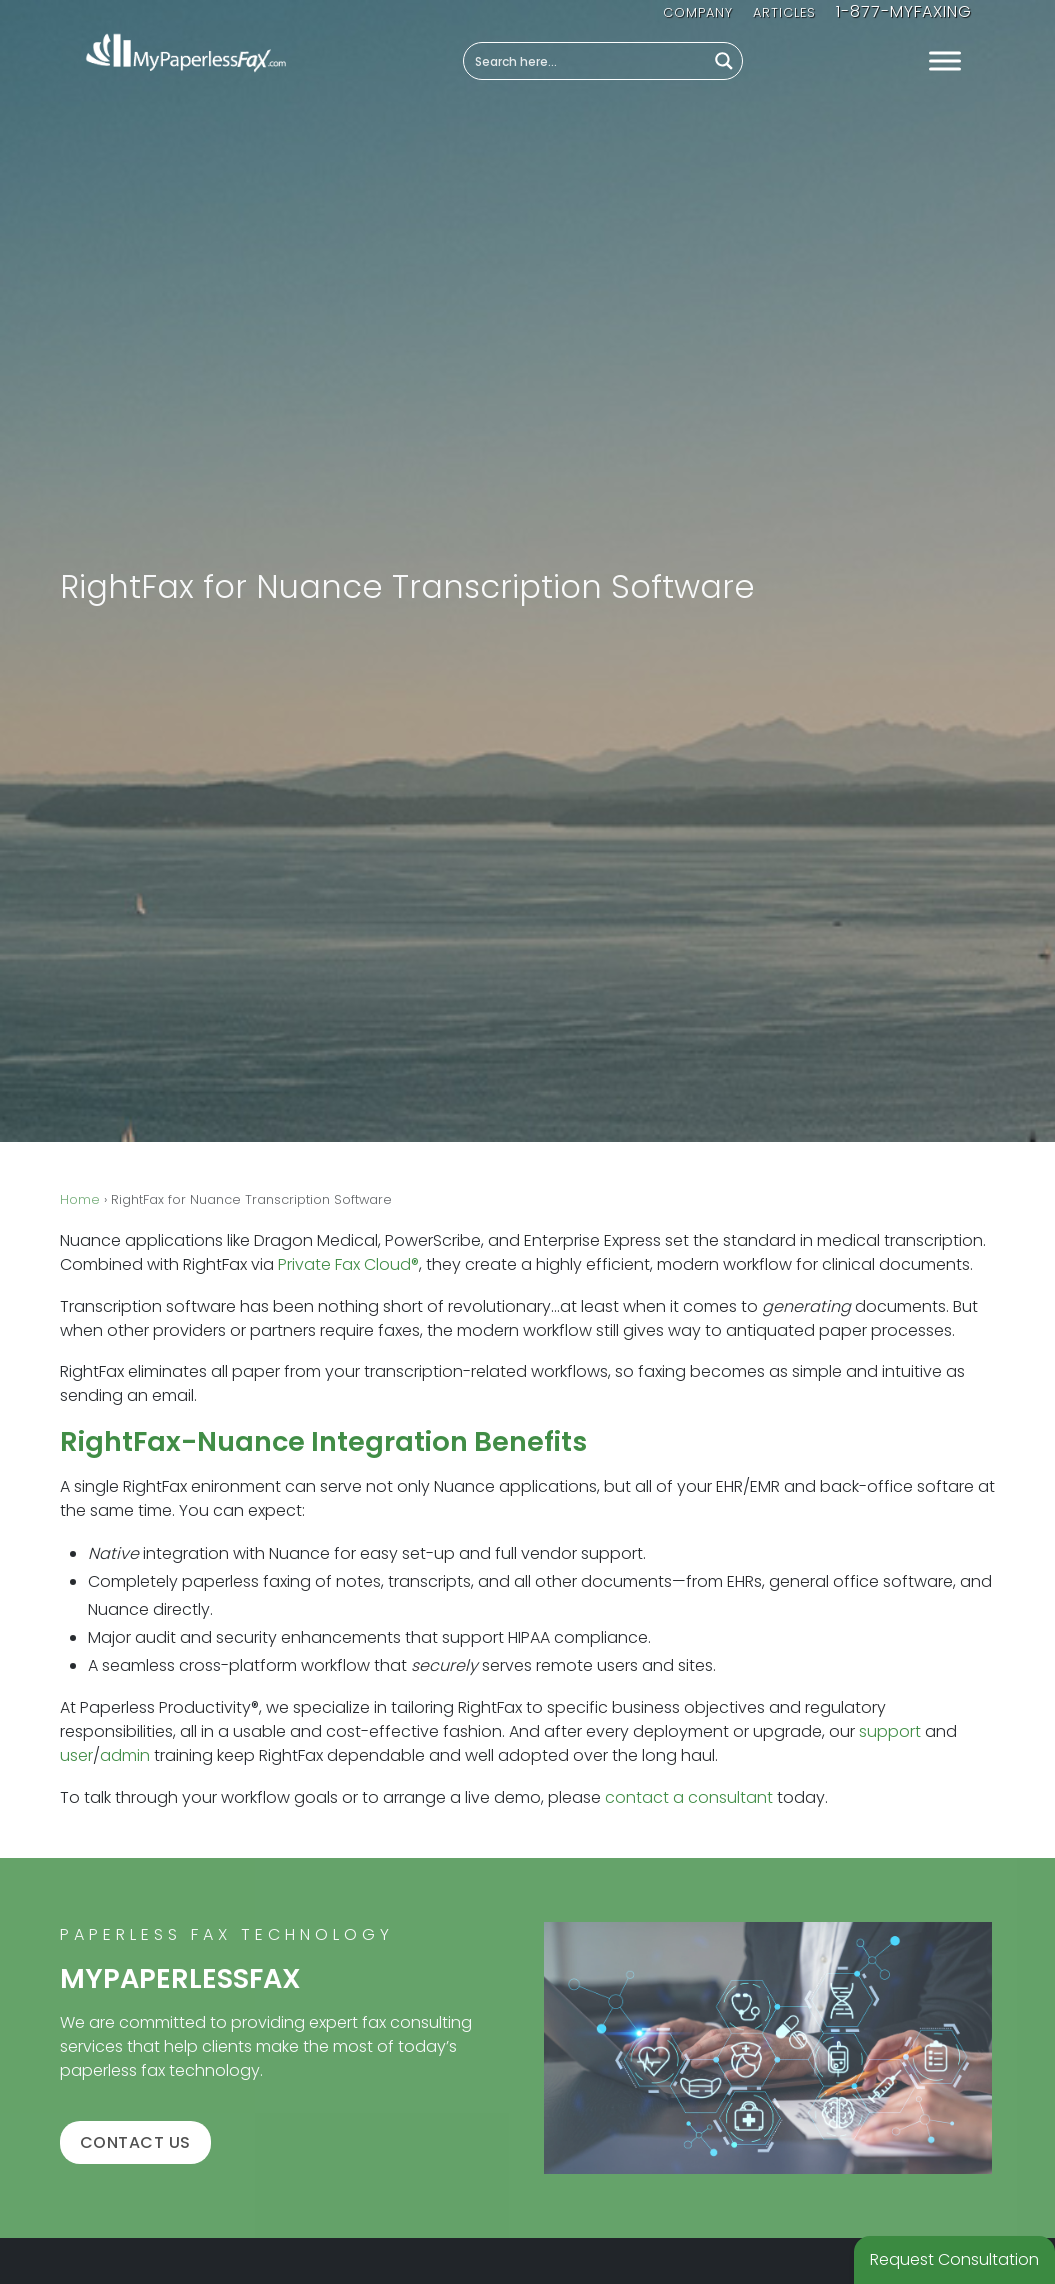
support (890, 1731)
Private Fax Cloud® (348, 1264)
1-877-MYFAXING (904, 11)
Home (80, 1199)
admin (125, 1755)
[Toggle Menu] (945, 61)
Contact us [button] (135, 2142)
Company (698, 12)
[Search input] (586, 61)
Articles (784, 12)
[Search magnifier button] (724, 61)
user (76, 1755)
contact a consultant (689, 1797)
